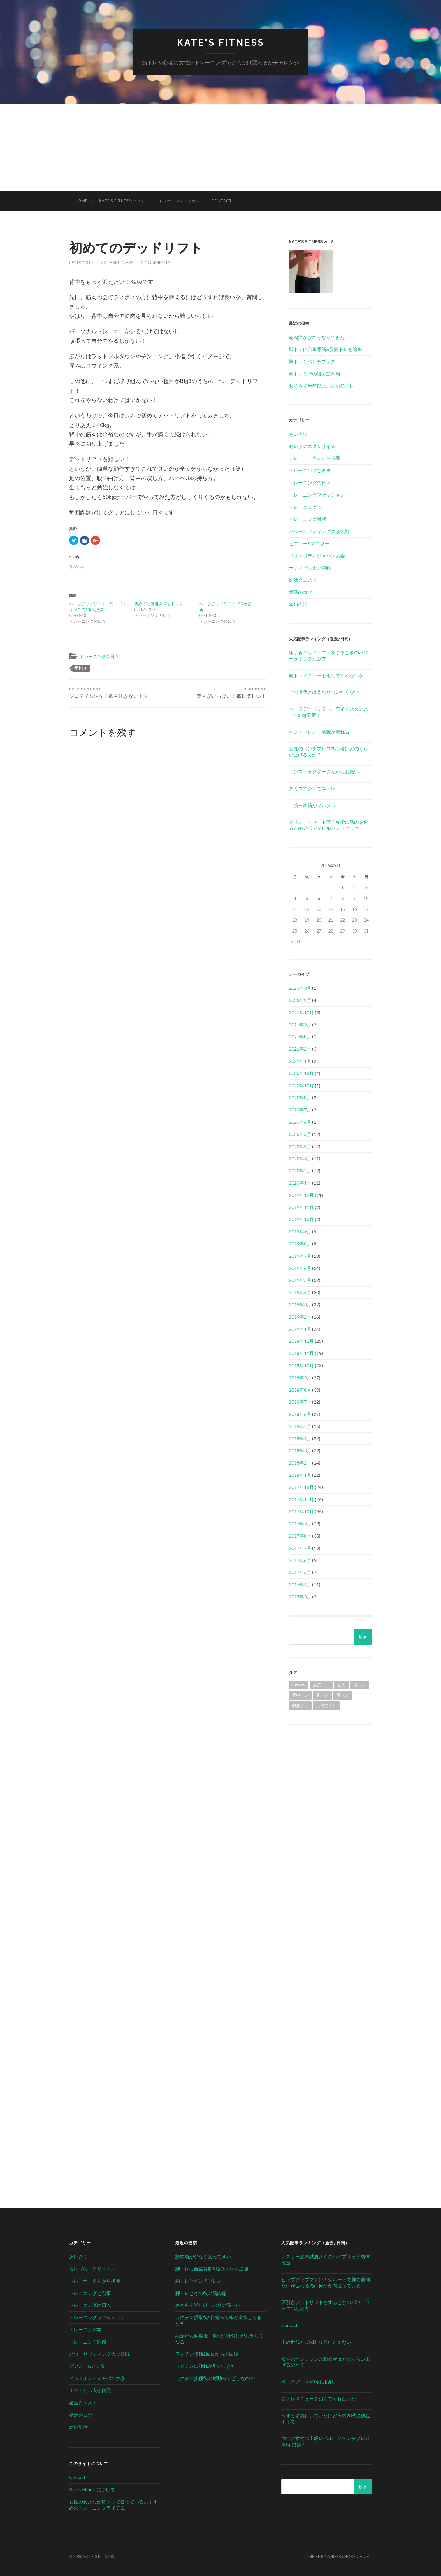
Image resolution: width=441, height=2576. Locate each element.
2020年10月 (301, 1085)
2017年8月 (300, 1535)
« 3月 (296, 941)
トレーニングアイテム (179, 200)
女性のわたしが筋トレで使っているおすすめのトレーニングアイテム (113, 2504)
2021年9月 (300, 1024)
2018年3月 (300, 1450)
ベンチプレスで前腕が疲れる (319, 732)
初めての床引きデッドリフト (160, 603)
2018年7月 (300, 1402)
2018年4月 (300, 1438)
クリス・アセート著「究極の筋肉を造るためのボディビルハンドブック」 (328, 825)
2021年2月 (300, 1048)
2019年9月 (300, 1231)
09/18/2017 (81, 262)
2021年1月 (300, 1061)
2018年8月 (300, 1390)
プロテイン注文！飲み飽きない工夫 (108, 693)
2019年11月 (301, 1207)
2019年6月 (300, 1268)
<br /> (330, 1773)
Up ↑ (368, 2556)
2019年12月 (301, 1195)
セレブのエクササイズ (312, 446)
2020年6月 (300, 1122)
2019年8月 (300, 1243)
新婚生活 (298, 604)
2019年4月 (300, 1292)
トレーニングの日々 (99, 656)
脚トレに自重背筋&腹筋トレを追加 (325, 349)
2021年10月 (301, 1012)
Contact (221, 200)
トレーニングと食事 (310, 470)
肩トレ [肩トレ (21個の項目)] (359, 1684)
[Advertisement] (221, 147)
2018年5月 (300, 1426)
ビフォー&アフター (309, 543)
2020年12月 (301, 1073)
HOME (81, 200)
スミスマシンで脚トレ (312, 788)
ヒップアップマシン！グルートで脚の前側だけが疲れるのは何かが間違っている (325, 2282)
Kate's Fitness (220, 42)
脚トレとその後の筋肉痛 (314, 373)
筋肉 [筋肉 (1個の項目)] (341, 1684)
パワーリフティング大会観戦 (319, 531)
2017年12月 (301, 1487)
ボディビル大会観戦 (310, 568)
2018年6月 (300, 1414)
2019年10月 (301, 1219)
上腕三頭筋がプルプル (312, 805)
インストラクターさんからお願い (324, 771)
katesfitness (117, 262)
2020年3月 (300, 1158)
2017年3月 (300, 1596)
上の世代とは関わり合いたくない (324, 692)
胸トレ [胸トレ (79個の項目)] (322, 1695)
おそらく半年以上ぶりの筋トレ (321, 386)
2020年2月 (300, 1170)
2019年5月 (300, 1280)
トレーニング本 (305, 507)
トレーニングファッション (317, 494)
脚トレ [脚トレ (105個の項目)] (342, 1695)
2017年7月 (300, 1548)
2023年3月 (300, 988)
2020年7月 (300, 1109)
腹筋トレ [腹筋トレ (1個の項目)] (300, 1705)
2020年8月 (300, 1097)
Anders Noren (343, 2556)
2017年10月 (301, 1511)
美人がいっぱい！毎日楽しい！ (231, 693)
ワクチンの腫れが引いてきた (205, 2366)
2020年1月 (300, 1182)
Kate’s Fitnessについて (123, 200)
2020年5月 (300, 1134)
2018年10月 (301, 1365)
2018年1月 (300, 1475)
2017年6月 (300, 1560)
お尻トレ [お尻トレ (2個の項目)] (321, 1684)
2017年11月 (301, 1499)
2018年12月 (301, 1341)
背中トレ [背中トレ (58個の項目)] (300, 1695)
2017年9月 (300, 1523)
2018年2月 (300, 1462)
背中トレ (81, 668)
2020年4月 (300, 1146)
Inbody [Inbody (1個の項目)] (298, 1684)
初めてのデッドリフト (136, 247)
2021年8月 (300, 1036)
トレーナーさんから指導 (314, 458)
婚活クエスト (303, 580)
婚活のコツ (300, 592)
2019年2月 (300, 1316)
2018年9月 (300, 1377)
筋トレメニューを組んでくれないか (326, 675)
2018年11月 (301, 1353)
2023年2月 (300, 1000)
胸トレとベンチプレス (312, 361)
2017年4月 (300, 1584)
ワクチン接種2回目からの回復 (206, 2353)
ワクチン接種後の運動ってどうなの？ (214, 2378)
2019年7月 (300, 1256)
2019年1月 (300, 1329)
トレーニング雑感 (307, 519)
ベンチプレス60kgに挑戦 (307, 2381)
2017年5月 (300, 1572)
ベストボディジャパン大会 (317, 555)
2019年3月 (300, 1304)
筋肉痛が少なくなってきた (317, 337)
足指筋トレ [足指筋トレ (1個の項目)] (326, 1705)
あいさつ (298, 434)
